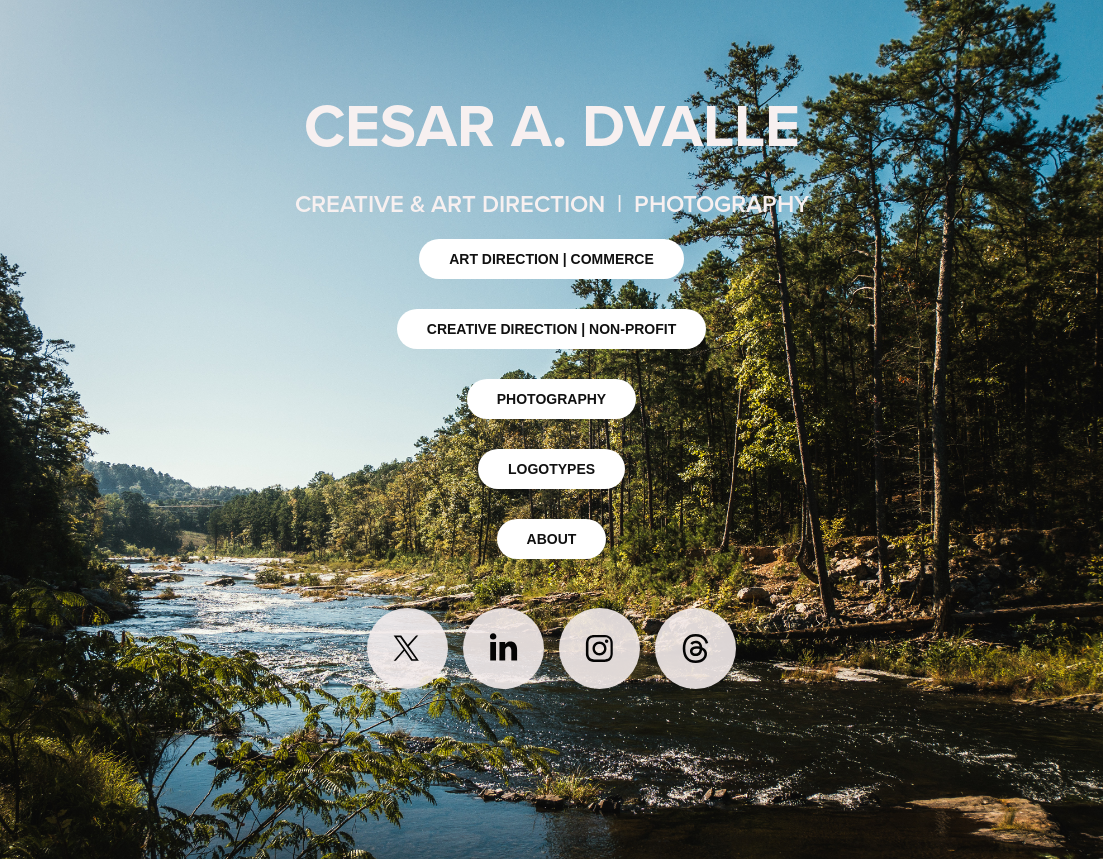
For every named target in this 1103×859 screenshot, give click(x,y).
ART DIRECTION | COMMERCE (551, 259)
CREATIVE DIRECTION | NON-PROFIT (551, 329)
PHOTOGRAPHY (551, 399)
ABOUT (552, 539)
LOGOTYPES (551, 469)
